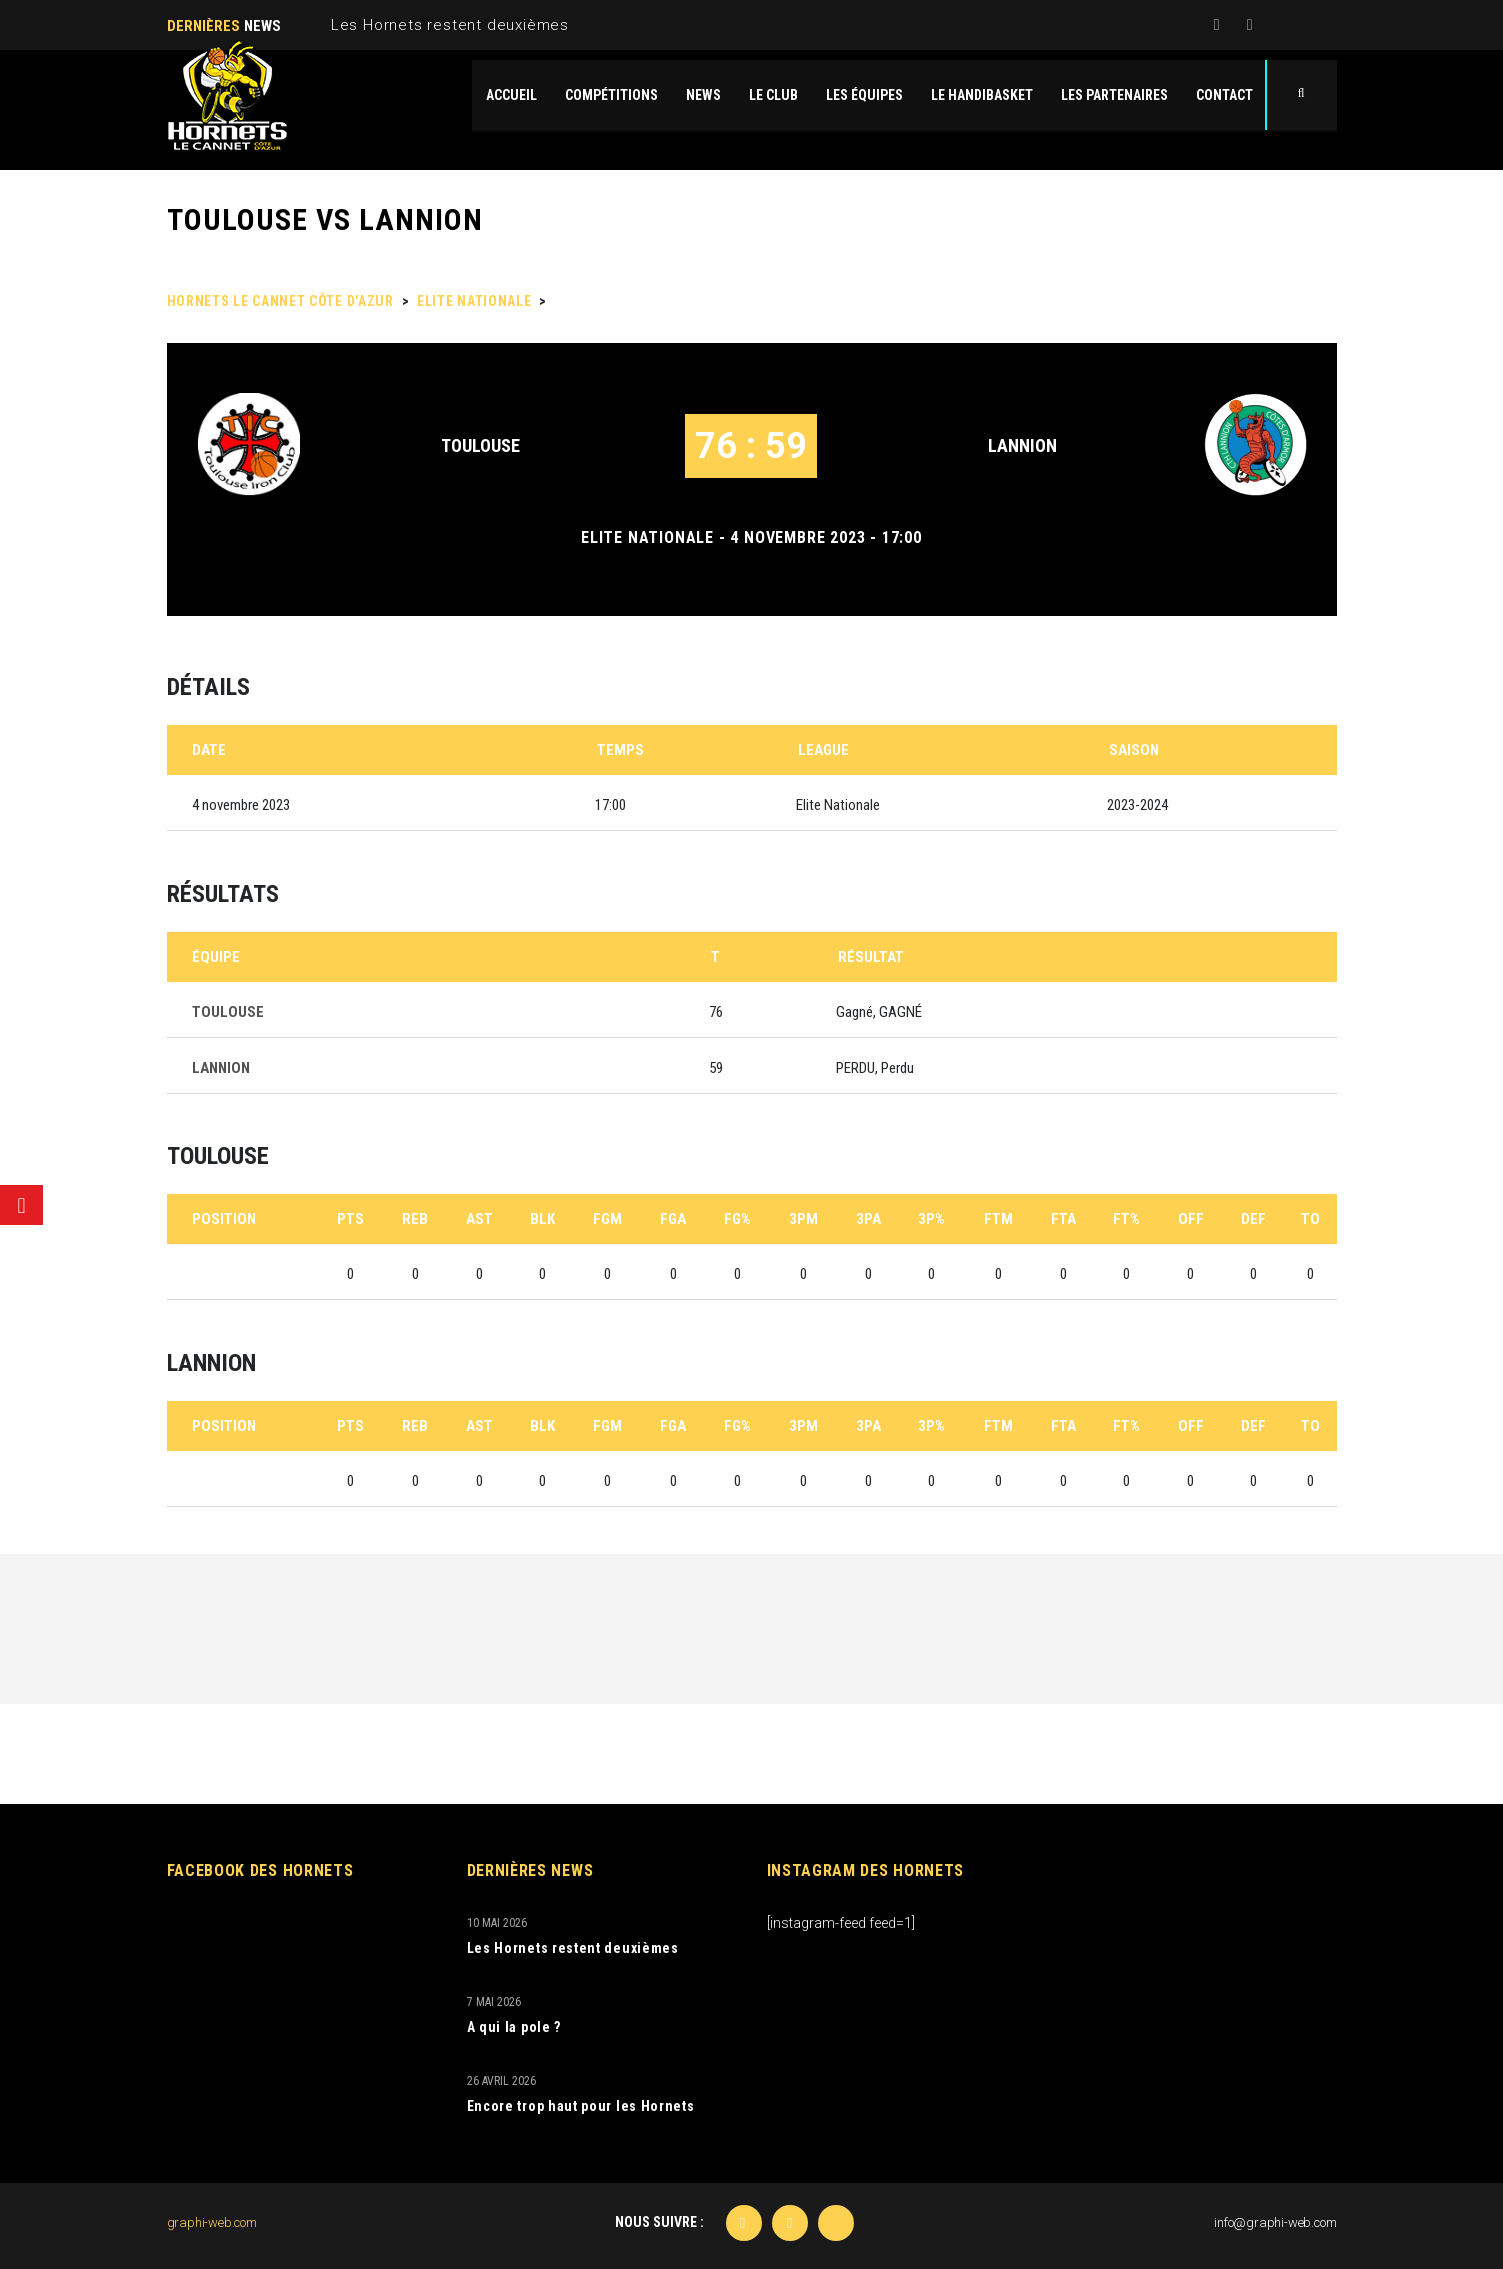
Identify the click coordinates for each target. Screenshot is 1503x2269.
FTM (998, 1219)
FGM (607, 1219)
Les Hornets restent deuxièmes (450, 25)
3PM (803, 1219)
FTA (1063, 1219)
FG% (737, 1219)
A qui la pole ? (514, 2027)
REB (415, 1219)
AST (479, 1219)
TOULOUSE (480, 445)
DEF (1253, 1219)
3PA (868, 1219)
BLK (542, 1219)
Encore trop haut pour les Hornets (581, 2106)
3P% (931, 1219)
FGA (673, 1219)
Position (224, 1219)
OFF (1191, 1219)
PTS (350, 1219)
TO (1310, 1219)
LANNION (1022, 445)
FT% (1126, 1219)
